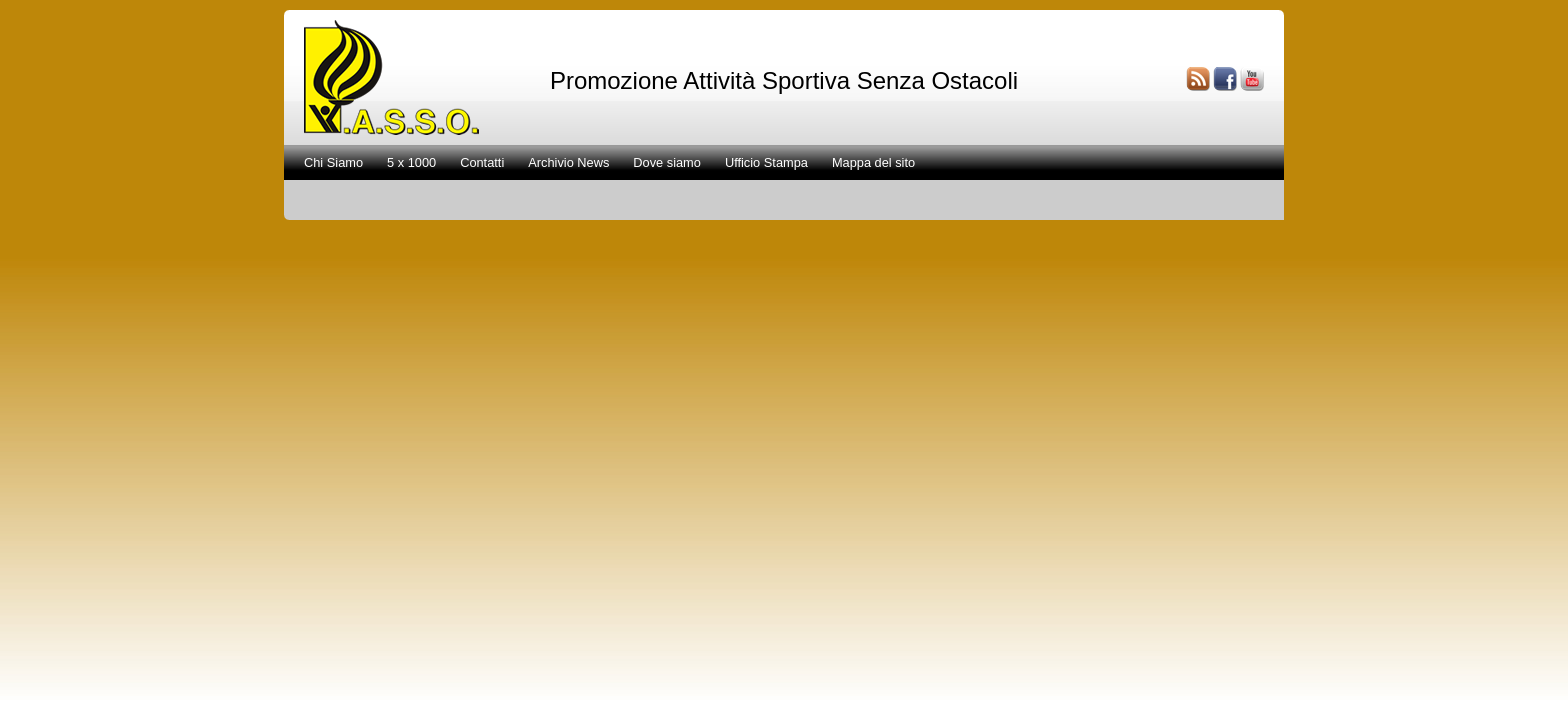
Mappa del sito (873, 162)
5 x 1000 (411, 162)
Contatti (482, 162)
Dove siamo (667, 162)
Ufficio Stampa (766, 162)
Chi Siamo (333, 162)
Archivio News (568, 162)
